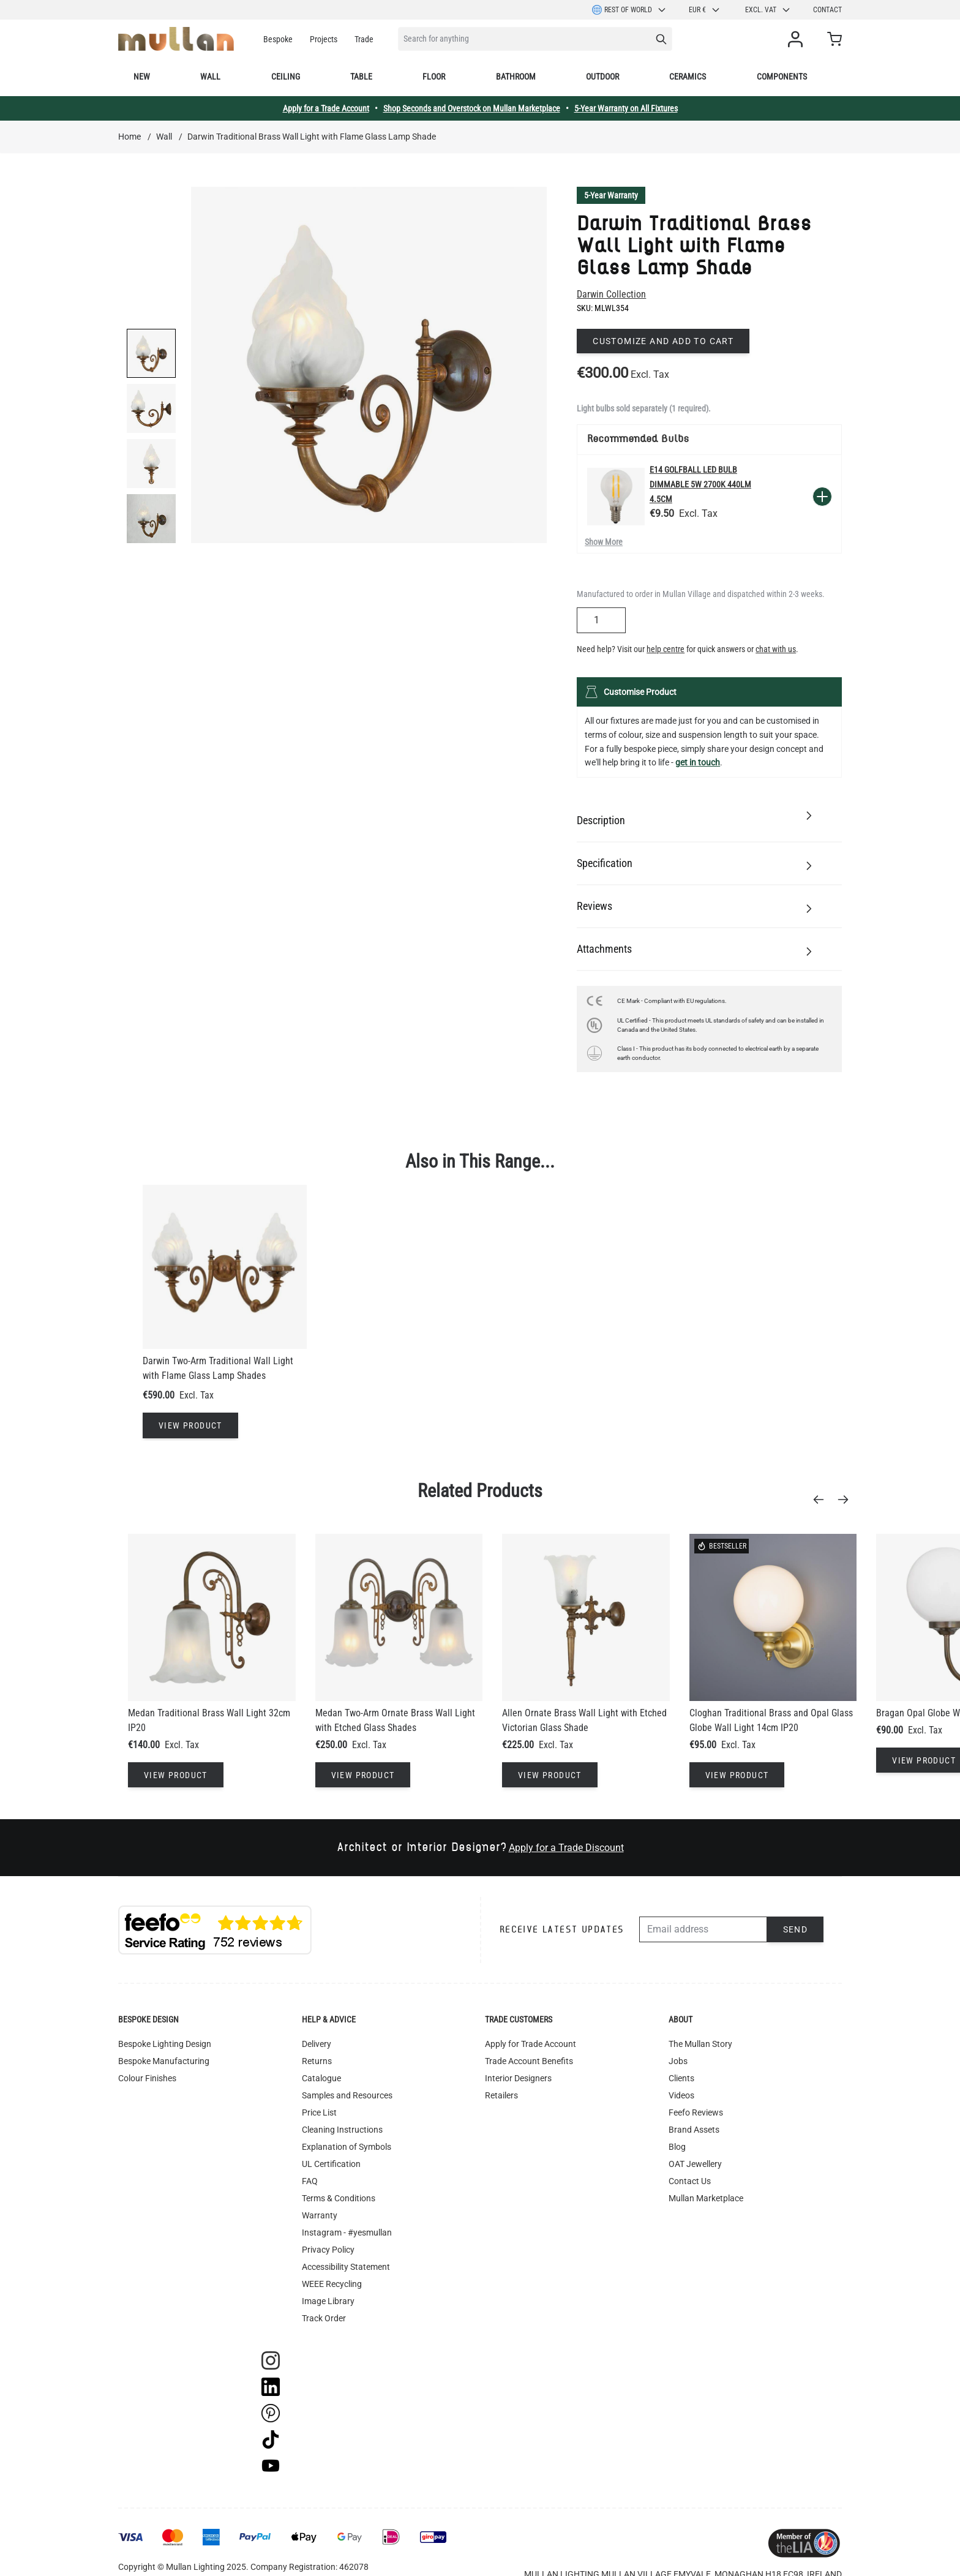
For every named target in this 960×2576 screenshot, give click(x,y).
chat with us (776, 649)
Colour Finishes (147, 2078)
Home (129, 136)
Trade (363, 39)
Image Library (328, 2301)
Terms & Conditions (338, 2198)
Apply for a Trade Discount (566, 1847)
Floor (433, 76)
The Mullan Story (700, 2044)
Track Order (324, 2318)
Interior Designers (518, 2078)
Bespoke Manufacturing (163, 2061)
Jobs (678, 2061)
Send (795, 1929)
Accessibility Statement (346, 2267)
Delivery (316, 2044)
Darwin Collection (611, 294)
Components (782, 76)
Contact (827, 10)
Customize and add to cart (663, 341)
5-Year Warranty (611, 195)
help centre (665, 649)
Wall (210, 76)
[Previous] (822, 1499)
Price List (319, 2112)
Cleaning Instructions (342, 2130)
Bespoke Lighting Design (164, 2044)
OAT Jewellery (695, 2164)
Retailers (501, 2095)
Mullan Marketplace (706, 2198)
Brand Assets (694, 2130)
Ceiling (285, 76)
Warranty (319, 2215)
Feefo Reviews (696, 2112)
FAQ (310, 2181)
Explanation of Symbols (346, 2147)
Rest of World (629, 10)
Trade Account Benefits (529, 2061)
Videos (681, 2095)
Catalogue (321, 2078)
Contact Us (690, 2181)
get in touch (697, 762)
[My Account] (798, 39)
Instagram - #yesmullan (347, 2232)
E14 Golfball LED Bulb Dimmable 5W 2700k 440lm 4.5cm (700, 484)
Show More (604, 542)
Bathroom (516, 76)
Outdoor (602, 76)
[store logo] (176, 39)
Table (361, 76)
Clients (681, 2078)
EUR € (705, 10)
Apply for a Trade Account (326, 108)
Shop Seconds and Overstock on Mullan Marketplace (471, 108)
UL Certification (331, 2164)
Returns (317, 2061)
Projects (323, 39)
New (141, 76)
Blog (677, 2147)
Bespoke (278, 39)
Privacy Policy (328, 2250)
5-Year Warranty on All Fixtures (626, 108)
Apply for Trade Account (530, 2044)
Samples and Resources (347, 2095)
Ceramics (687, 76)
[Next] (847, 1499)
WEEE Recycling (332, 2284)
